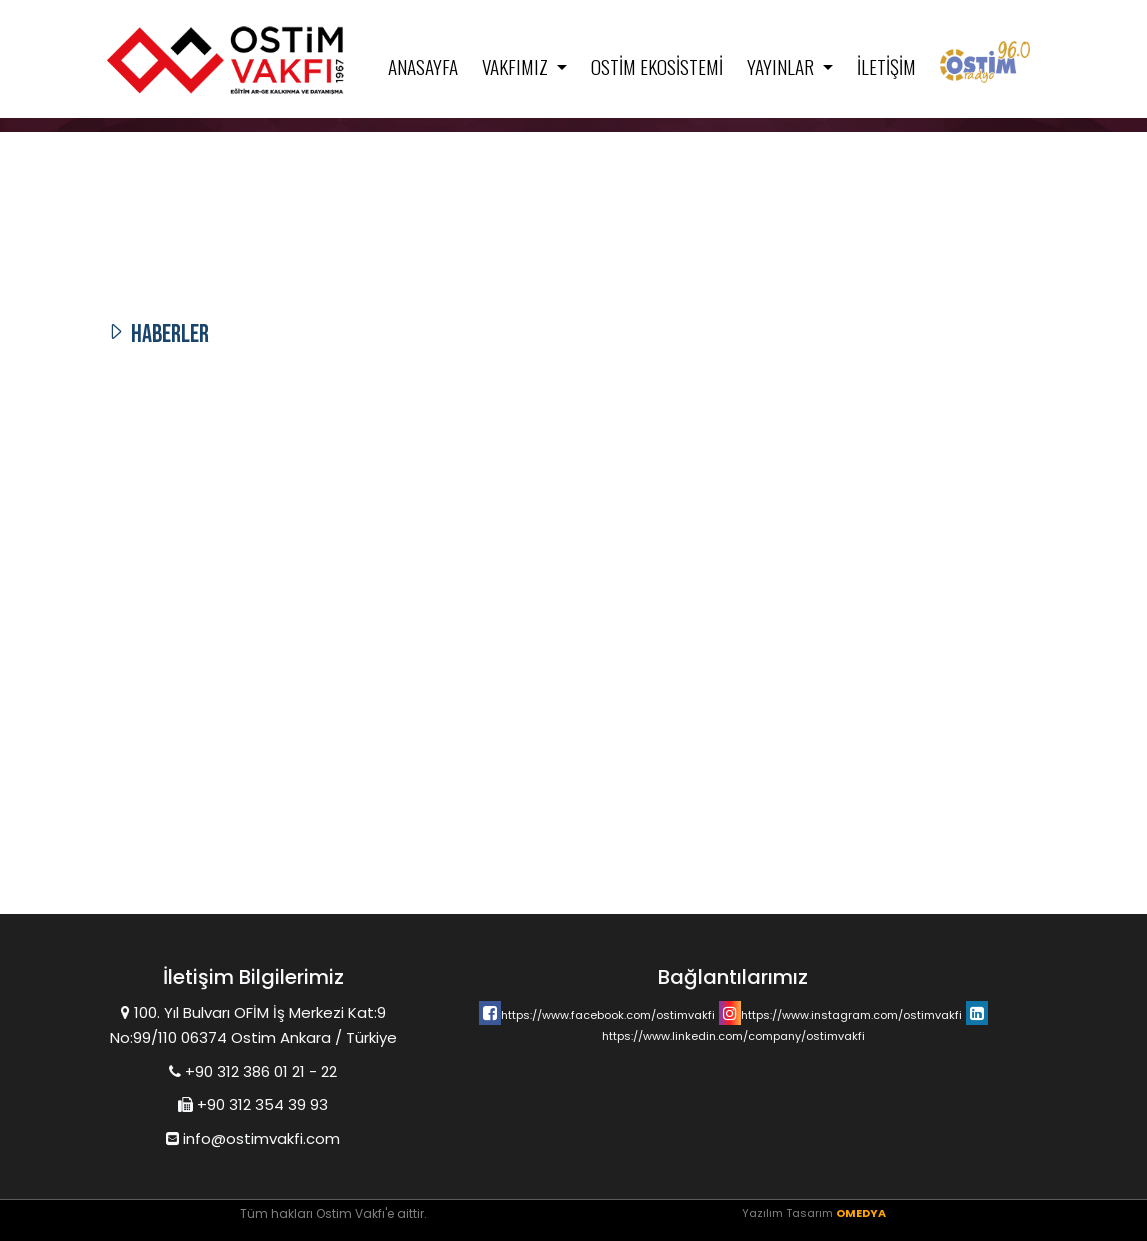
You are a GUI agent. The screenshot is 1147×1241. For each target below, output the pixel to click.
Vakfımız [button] (517, 66)
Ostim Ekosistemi (657, 66)
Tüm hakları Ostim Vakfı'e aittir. (333, 1213)
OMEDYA (861, 1213)
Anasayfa (423, 66)
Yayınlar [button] (782, 66)
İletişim (886, 66)
